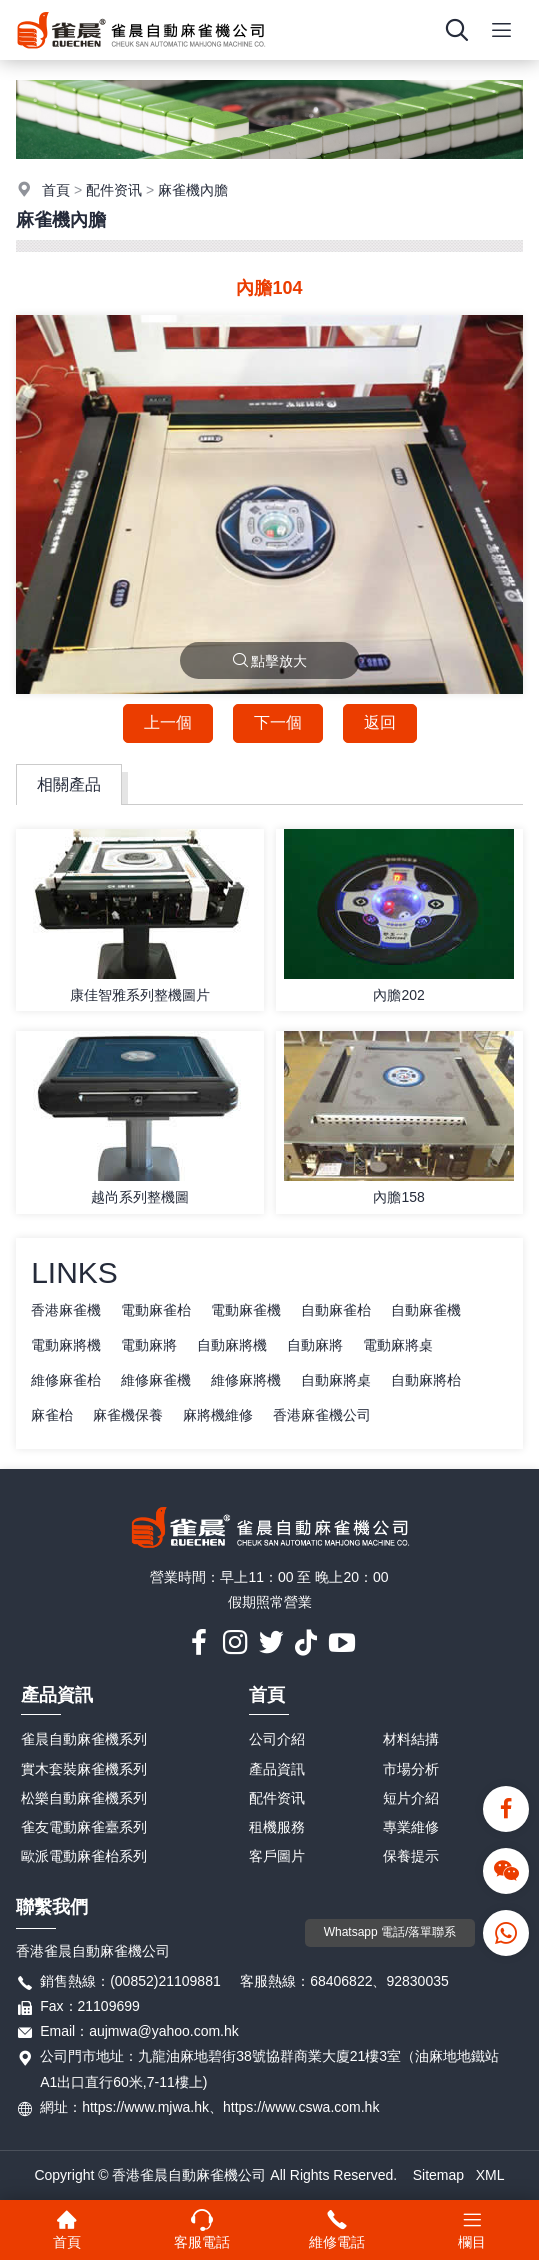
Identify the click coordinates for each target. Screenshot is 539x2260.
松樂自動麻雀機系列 (84, 1798)
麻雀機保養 (128, 1415)
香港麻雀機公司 (322, 1415)
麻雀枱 (52, 1415)
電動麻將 (149, 1345)
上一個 (168, 722)
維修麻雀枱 (66, 1380)
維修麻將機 (246, 1380)
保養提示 (411, 1856)
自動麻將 (315, 1345)
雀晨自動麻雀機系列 (84, 1739)
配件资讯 (114, 190)
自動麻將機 (232, 1345)
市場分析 (411, 1769)
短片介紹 (411, 1798)
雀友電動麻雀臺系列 (84, 1827)
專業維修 (411, 1827)
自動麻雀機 (426, 1310)
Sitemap (438, 2175)
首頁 (56, 190)
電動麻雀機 (246, 1310)
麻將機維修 (218, 1415)
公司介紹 (277, 1739)
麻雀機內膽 (193, 190)
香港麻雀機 (66, 1310)
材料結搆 (411, 1739)
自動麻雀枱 (336, 1310)
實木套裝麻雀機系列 (84, 1769)
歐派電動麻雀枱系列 (84, 1856)
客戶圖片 (277, 1856)
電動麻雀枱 (156, 1310)
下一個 (278, 722)
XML (490, 2175)
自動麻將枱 (426, 1380)
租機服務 (277, 1827)
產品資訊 (57, 1695)
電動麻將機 (66, 1345)
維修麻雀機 (156, 1380)
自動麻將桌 (336, 1380)
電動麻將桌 (398, 1345)
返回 (380, 722)
